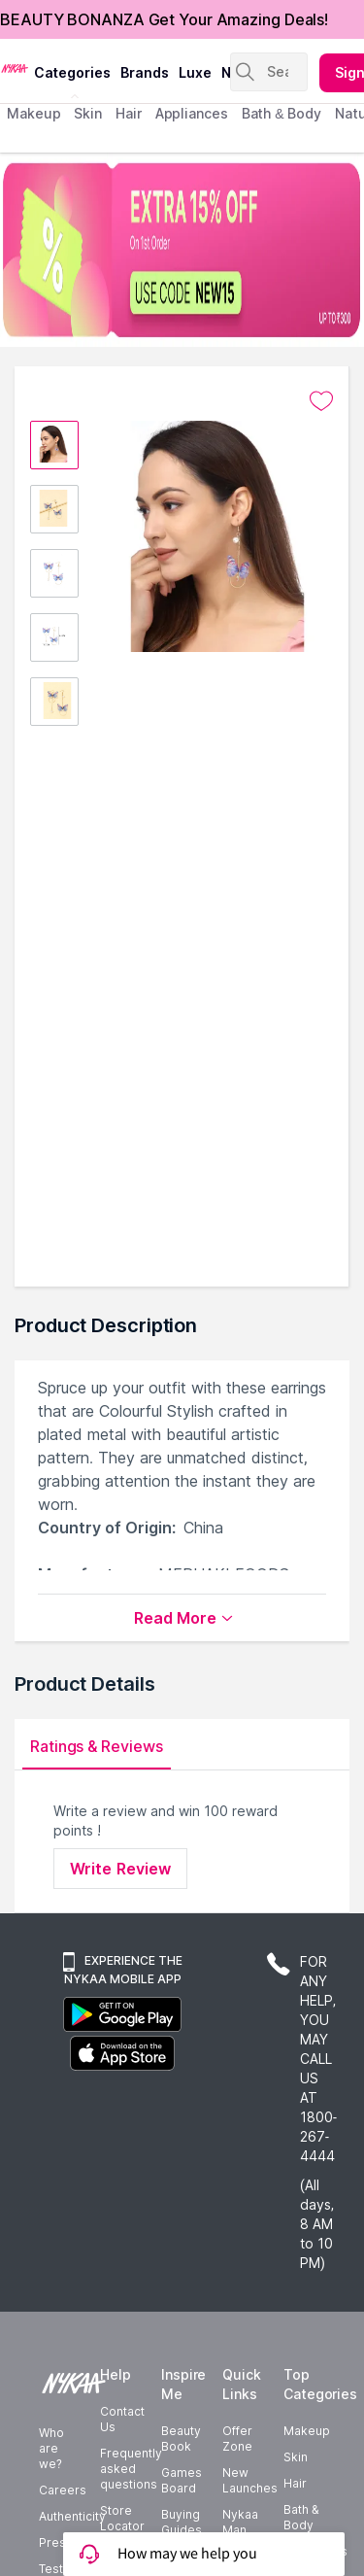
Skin (295, 2457)
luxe (195, 72)
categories (72, 72)
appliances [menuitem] (191, 113)
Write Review (120, 1868)
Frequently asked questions (131, 2468)
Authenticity (72, 2516)
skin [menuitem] (88, 113)
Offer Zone (237, 2438)
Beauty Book (181, 2438)
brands (144, 72)
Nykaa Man (240, 2522)
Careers (62, 2490)
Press (56, 2542)
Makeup (306, 2430)
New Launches (250, 2480)
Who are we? (51, 2448)
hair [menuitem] (129, 113)
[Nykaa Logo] (14, 67)
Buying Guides (181, 2522)
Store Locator (122, 2518)
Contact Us (122, 2419)
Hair (295, 2483)
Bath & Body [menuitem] (281, 113)
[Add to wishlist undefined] (321, 401)
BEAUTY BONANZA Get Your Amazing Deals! (164, 19)
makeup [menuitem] (33, 113)
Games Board (181, 2480)
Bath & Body (300, 2517)
